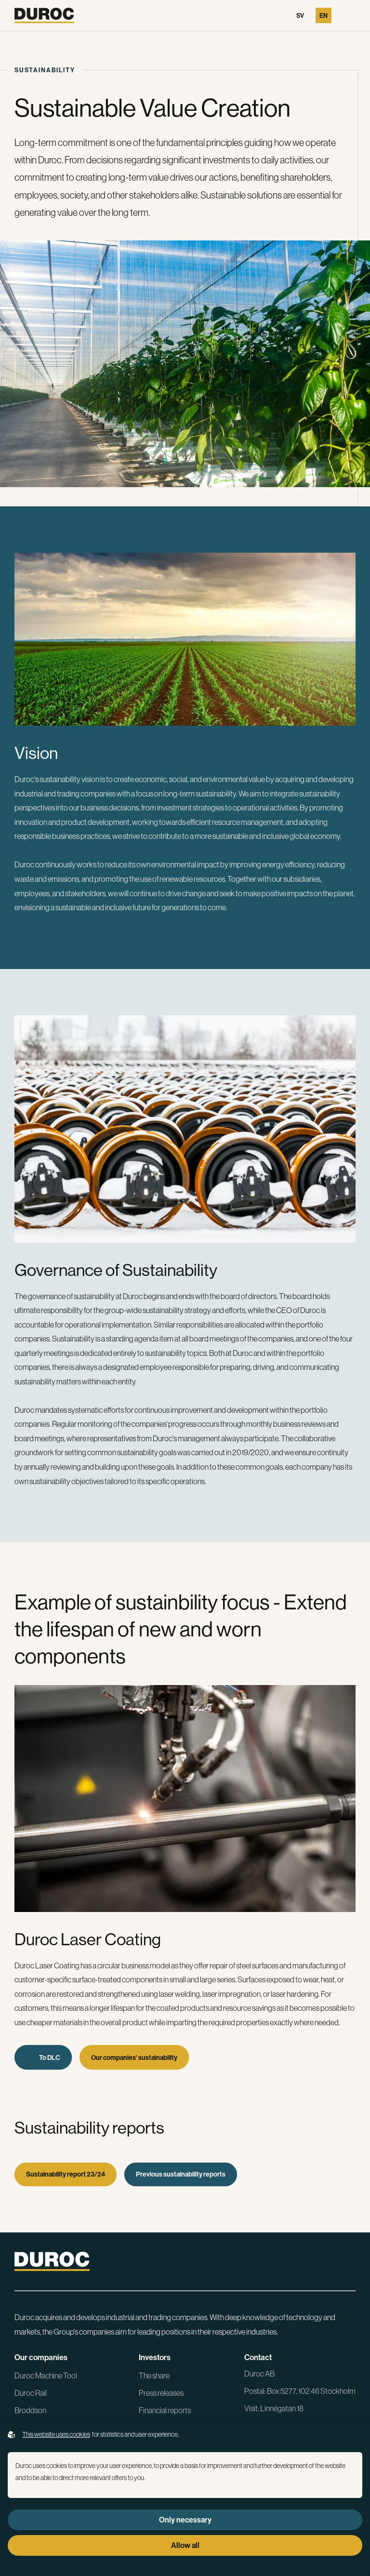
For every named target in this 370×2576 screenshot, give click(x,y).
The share (154, 2375)
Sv (300, 15)
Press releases (161, 2393)
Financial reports (165, 2410)
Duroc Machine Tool (45, 2375)
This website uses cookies (56, 2434)
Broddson (30, 2410)
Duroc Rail (30, 2393)
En (323, 15)
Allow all (185, 2545)
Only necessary (185, 2519)
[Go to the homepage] (44, 15)
